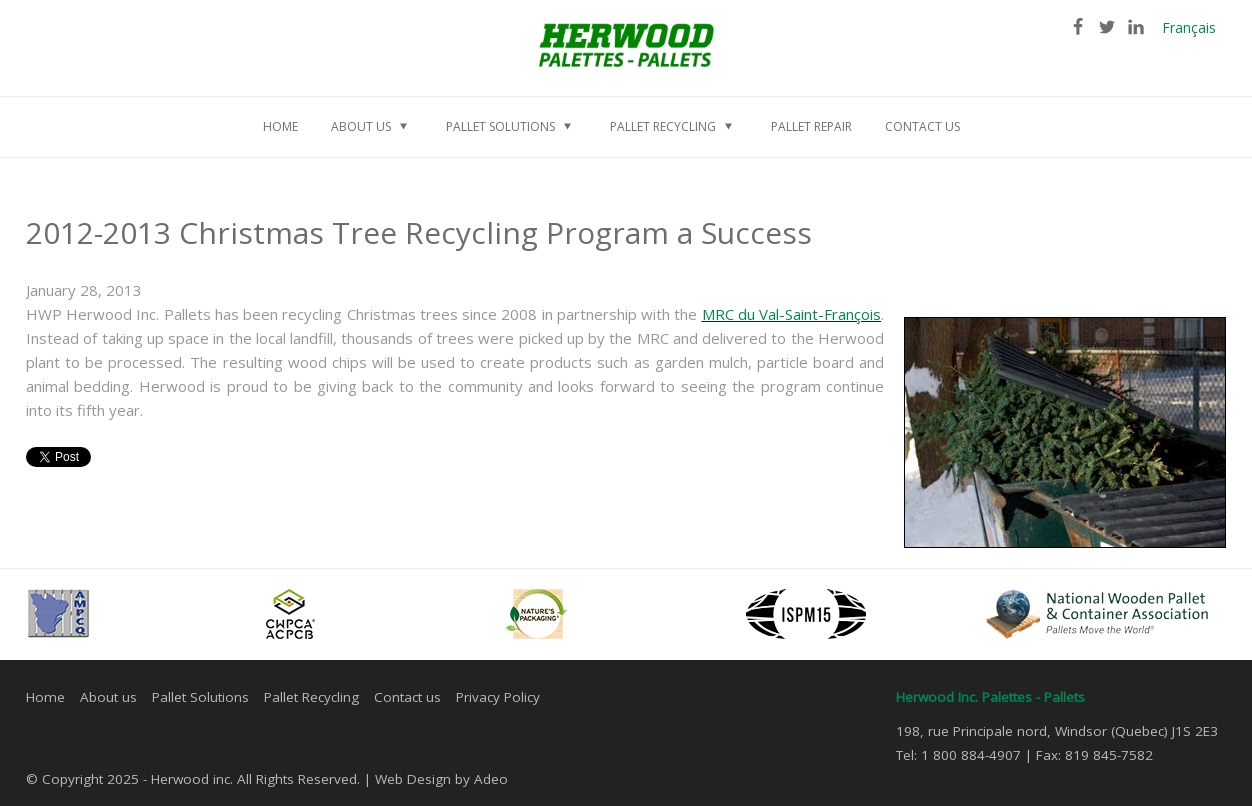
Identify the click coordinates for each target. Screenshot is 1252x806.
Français (1189, 27)
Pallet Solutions (200, 697)
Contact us (407, 697)
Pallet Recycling (311, 697)
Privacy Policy (498, 697)
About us (108, 697)
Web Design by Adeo (441, 779)
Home (45, 697)
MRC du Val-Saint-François (791, 314)
